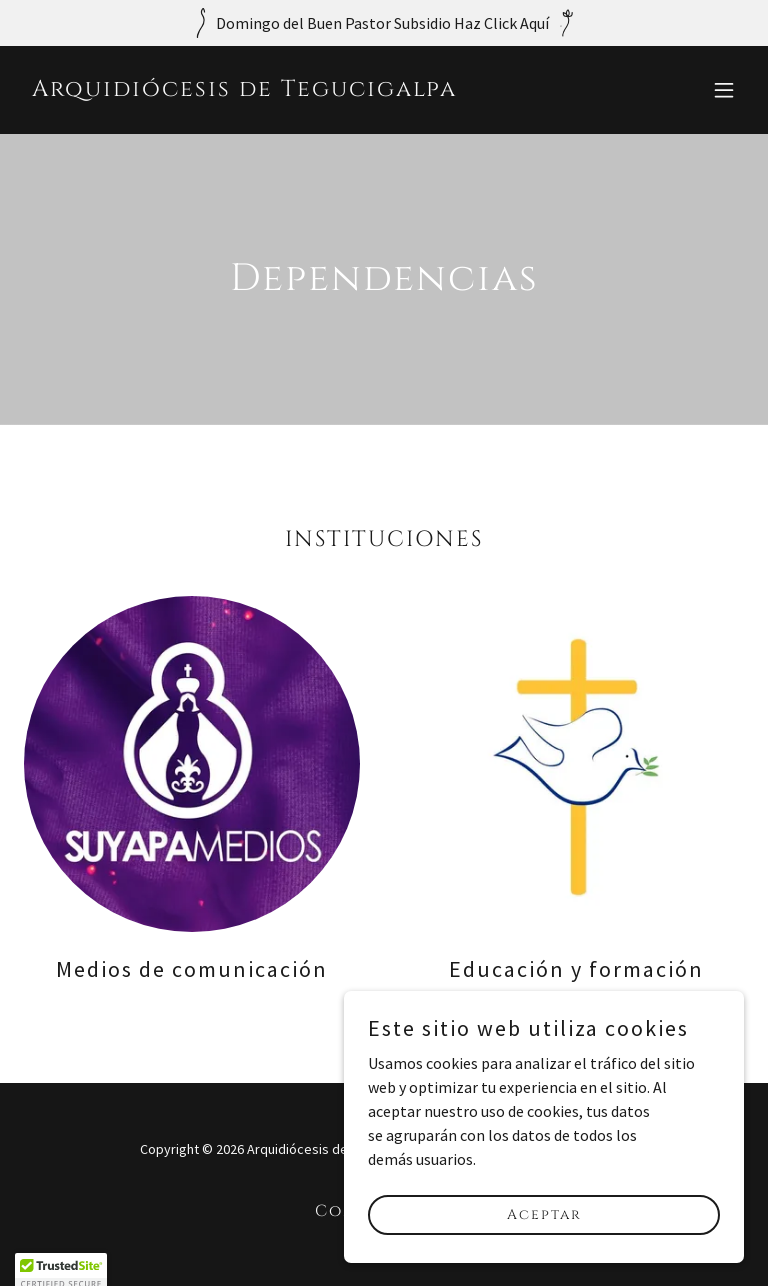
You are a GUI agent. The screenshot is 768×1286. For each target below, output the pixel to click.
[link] (244, 90)
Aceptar (544, 1214)
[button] (724, 90)
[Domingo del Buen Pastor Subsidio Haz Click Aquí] (384, 23)
